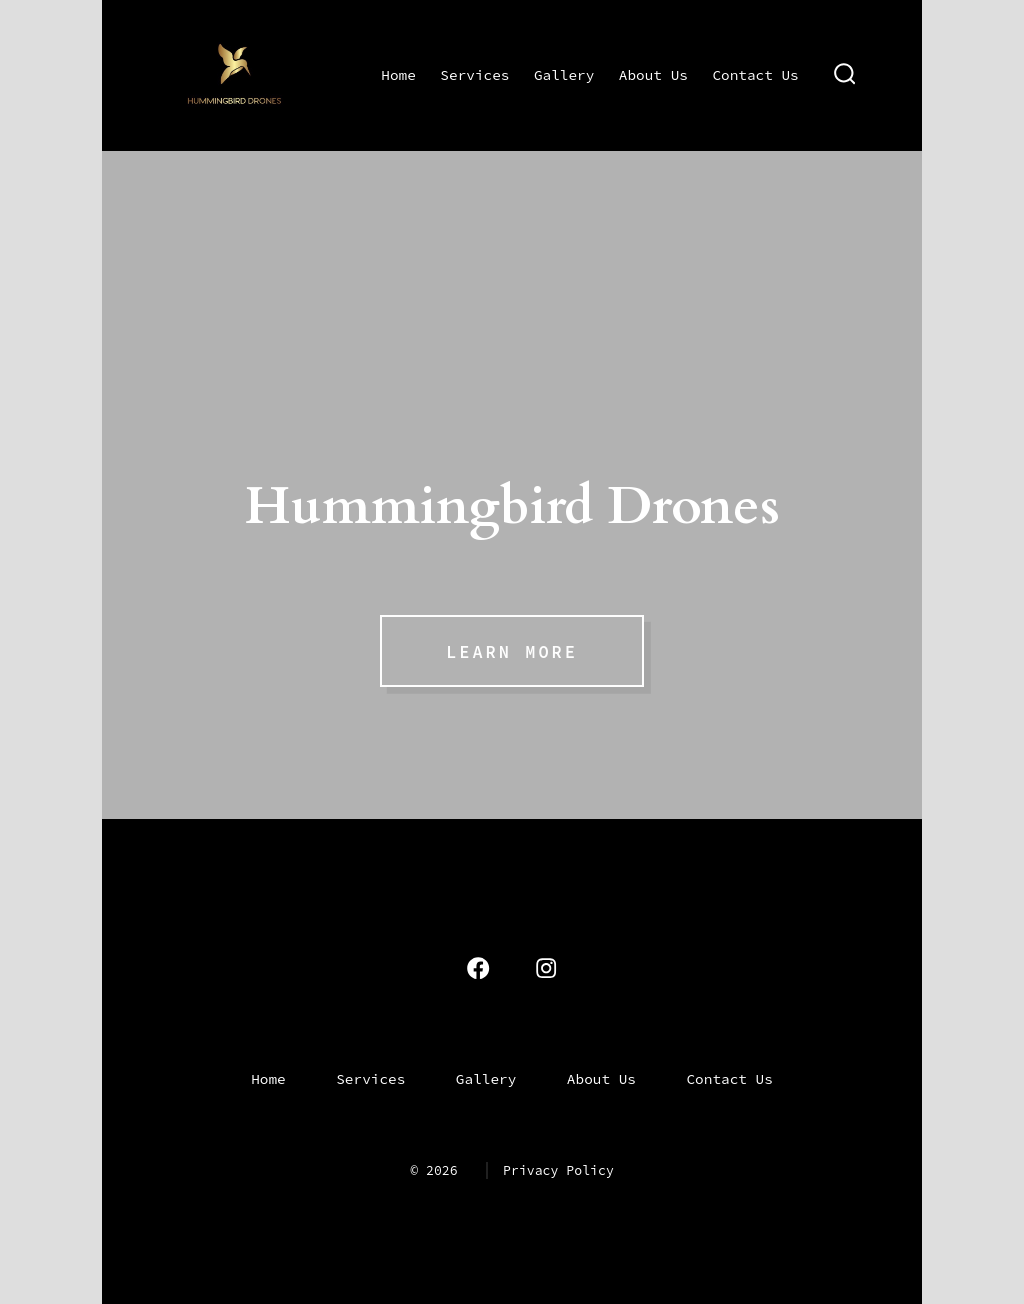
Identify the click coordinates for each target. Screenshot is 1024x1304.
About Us (653, 75)
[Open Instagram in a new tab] (546, 968)
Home (398, 75)
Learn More (512, 652)
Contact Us (755, 75)
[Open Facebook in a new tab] (478, 968)
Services (474, 75)
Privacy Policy (558, 1170)
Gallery (564, 75)
